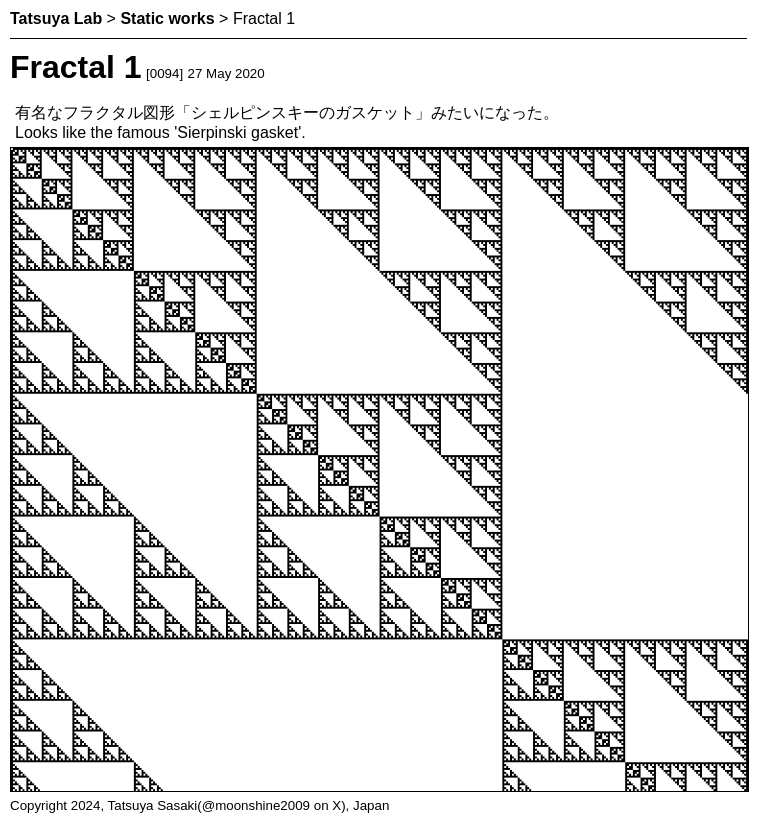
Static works (167, 18)
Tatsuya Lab (56, 18)
